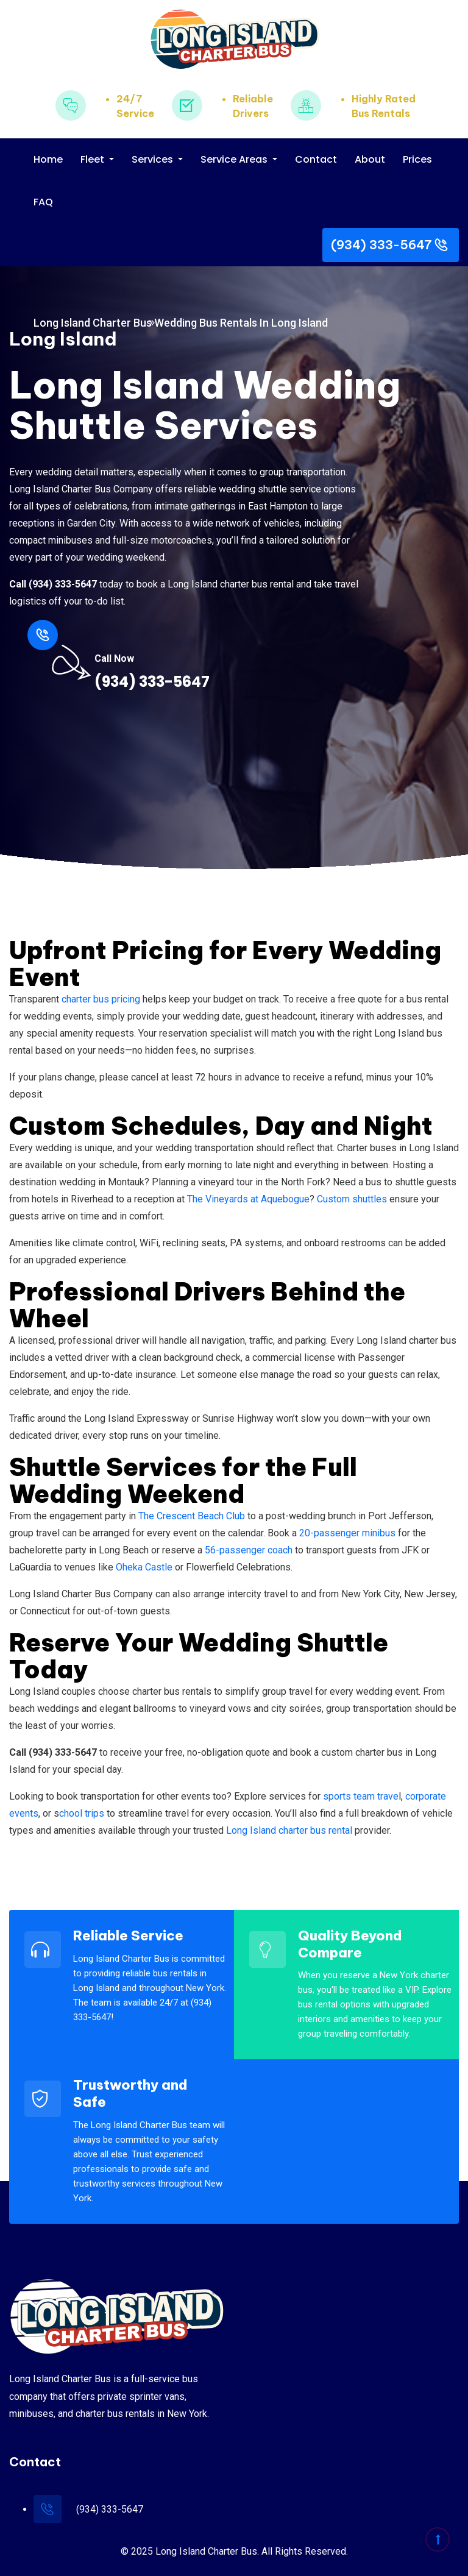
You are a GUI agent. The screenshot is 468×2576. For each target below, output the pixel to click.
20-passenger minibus (347, 1533)
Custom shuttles (352, 1199)
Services (154, 159)
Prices (417, 159)
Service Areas (235, 159)
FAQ (43, 202)
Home (48, 159)
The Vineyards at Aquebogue (248, 1199)
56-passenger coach (248, 1550)
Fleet (93, 159)
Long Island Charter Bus (93, 322)
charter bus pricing (101, 999)
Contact (316, 159)
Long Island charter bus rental (289, 1830)
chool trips (81, 1813)
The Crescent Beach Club (191, 1516)
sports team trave (361, 1796)
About (370, 159)
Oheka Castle (144, 1567)
